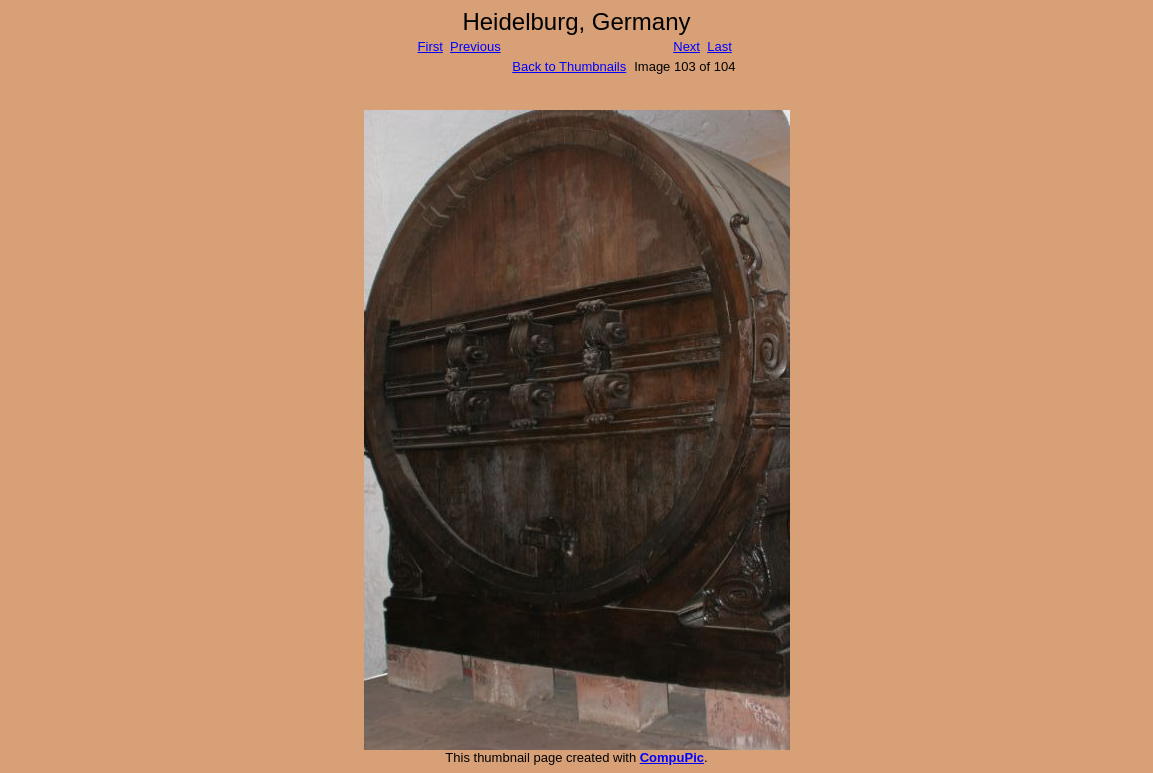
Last (719, 46)
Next (686, 46)
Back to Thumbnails (569, 66)
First (430, 46)
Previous (475, 46)
